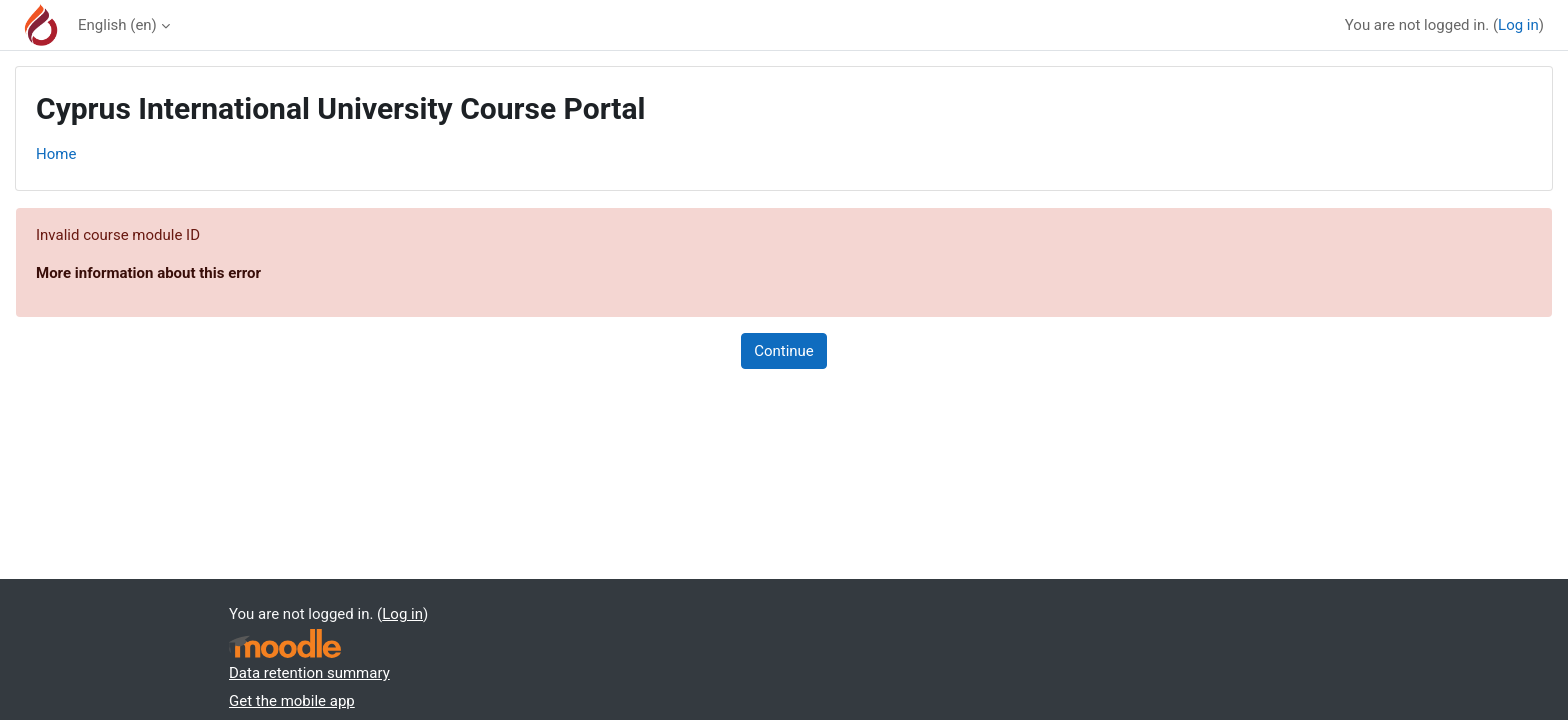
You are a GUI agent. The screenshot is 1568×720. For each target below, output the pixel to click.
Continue (784, 351)
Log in (1518, 25)
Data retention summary (309, 673)
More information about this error (148, 273)
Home (56, 154)
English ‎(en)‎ (117, 25)
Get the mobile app (292, 701)
